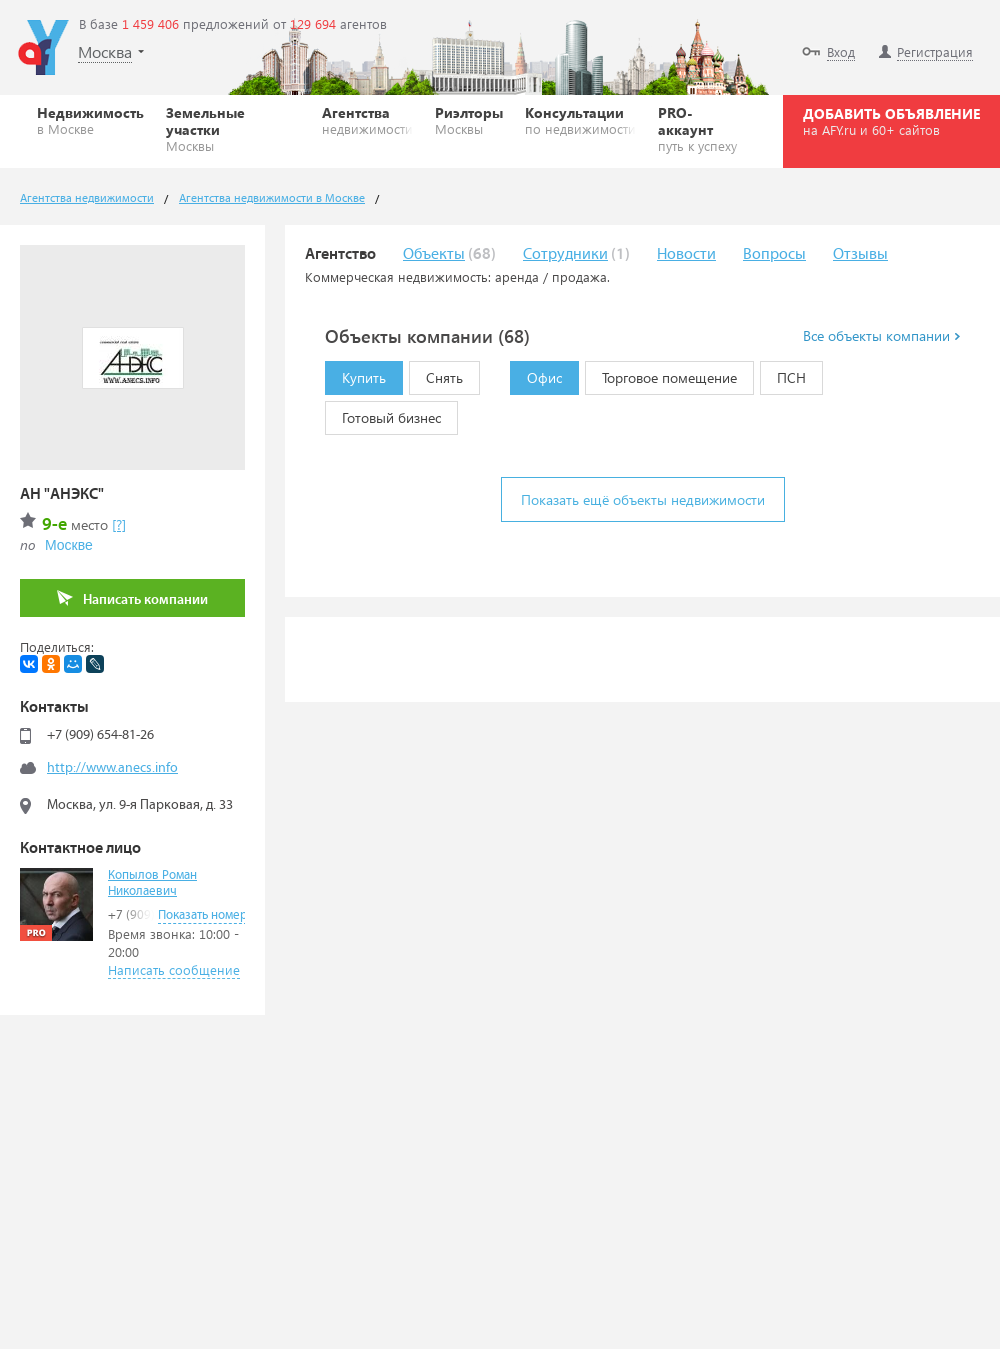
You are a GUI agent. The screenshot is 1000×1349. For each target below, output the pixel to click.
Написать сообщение (174, 969)
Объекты (434, 254)
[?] (119, 524)
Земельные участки (233, 128)
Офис (536, 374)
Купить (355, 374)
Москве (69, 545)
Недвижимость (90, 120)
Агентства (367, 120)
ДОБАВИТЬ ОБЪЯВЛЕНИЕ (891, 121)
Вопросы (774, 254)
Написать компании (132, 598)
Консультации (580, 120)
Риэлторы (469, 120)
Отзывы (860, 254)
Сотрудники (565, 254)
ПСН (783, 374)
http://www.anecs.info (112, 768)
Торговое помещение (661, 374)
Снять (436, 374)
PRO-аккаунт (702, 128)
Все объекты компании (881, 336)
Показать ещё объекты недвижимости (643, 499)
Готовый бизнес (383, 414)
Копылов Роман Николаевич (152, 883)
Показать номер (202, 915)
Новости (686, 254)
